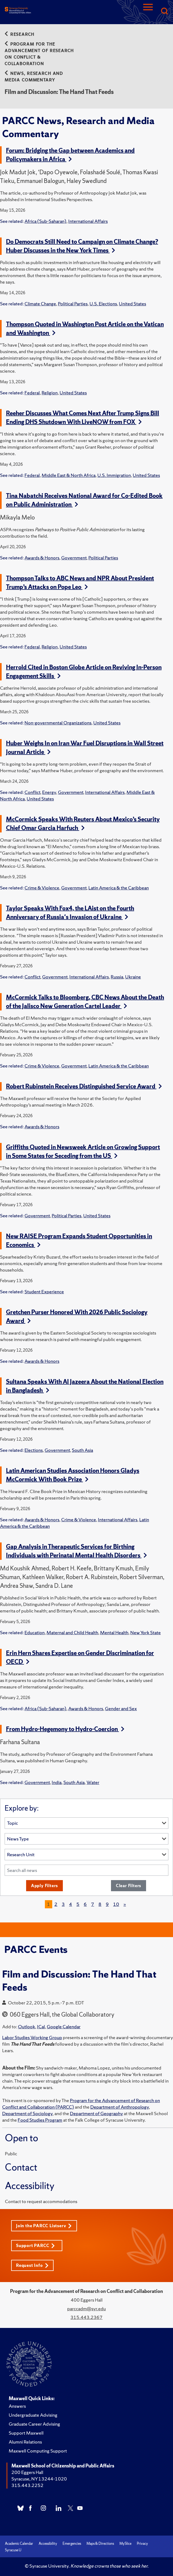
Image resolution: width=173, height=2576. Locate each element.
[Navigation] (148, 11)
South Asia (82, 1450)
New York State (145, 1632)
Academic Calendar (19, 2543)
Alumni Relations (25, 2442)
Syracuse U (13, 2550)
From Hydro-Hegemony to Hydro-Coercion (65, 1729)
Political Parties (73, 303)
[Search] (164, 11)
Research (19, 34)
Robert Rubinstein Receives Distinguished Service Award (84, 1086)
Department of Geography (96, 2113)
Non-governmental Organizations (57, 723)
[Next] (124, 1904)
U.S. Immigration (114, 475)
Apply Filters (44, 1886)
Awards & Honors (41, 558)
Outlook (26, 2026)
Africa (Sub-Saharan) (45, 221)
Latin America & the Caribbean (118, 888)
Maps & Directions (100, 2543)
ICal (41, 2026)
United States (132, 303)
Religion (50, 392)
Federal (32, 392)
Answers (17, 2406)
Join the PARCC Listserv (44, 2226)
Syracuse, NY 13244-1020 (39, 2479)
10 (116, 1904)
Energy (49, 792)
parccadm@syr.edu (86, 2308)
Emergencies (72, 2543)
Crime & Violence (41, 888)
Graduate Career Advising (34, 2424)
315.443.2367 (86, 2317)
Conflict (32, 792)
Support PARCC (35, 2245)
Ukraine (133, 977)
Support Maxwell (26, 2433)
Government (73, 558)
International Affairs (88, 221)
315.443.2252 (27, 2485)
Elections (33, 1450)
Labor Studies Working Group (32, 2037)
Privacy (142, 2543)
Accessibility (48, 2543)
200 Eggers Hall (27, 2472)
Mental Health (114, 1632)
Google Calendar (64, 2026)
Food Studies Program (40, 2120)
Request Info (32, 2265)
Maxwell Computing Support (38, 2451)
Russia (117, 977)
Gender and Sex (121, 1708)
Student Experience (44, 1291)
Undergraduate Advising (33, 2415)
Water (92, 1782)
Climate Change (40, 303)
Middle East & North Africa (68, 475)
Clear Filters (128, 1886)
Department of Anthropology (119, 2107)
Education (34, 1632)
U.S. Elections (103, 303)
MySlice (125, 2543)
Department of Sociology (27, 2113)
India (56, 1782)
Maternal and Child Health (72, 1632)
